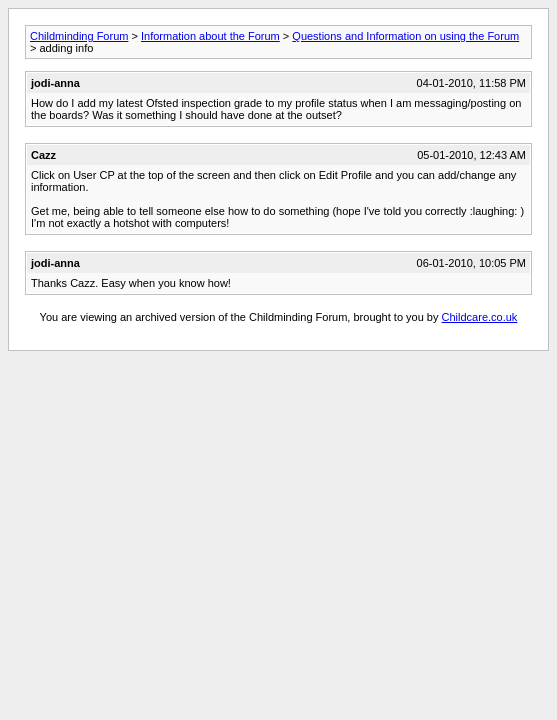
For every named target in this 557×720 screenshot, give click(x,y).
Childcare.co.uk (480, 317)
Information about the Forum (210, 36)
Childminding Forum (79, 36)
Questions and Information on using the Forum (405, 36)
